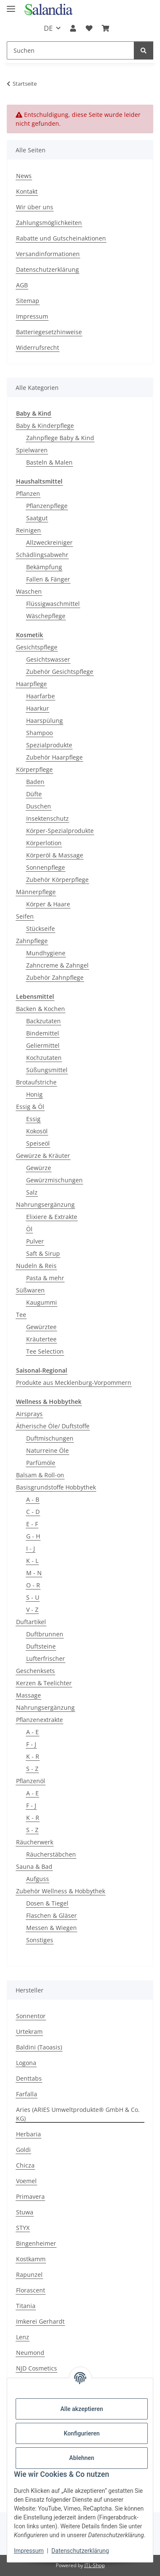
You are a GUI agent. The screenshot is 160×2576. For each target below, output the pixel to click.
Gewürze (38, 1168)
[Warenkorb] (105, 28)
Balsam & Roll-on (40, 1475)
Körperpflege (34, 769)
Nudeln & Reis (36, 1266)
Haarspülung (44, 720)
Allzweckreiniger (49, 542)
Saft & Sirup (43, 1253)
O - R (33, 1585)
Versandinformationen (48, 254)
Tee (21, 1315)
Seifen (25, 916)
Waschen (29, 591)
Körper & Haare (48, 904)
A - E (32, 1732)
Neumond (30, 2353)
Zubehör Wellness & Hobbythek (60, 1891)
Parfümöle (40, 1463)
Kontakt (27, 191)
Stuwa (24, 2212)
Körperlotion (44, 843)
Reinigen (28, 530)
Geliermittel (43, 1045)
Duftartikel (31, 1622)
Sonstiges (39, 1940)
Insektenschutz (47, 818)
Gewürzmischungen (54, 1180)
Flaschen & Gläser (51, 1915)
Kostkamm (31, 2259)
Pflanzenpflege (47, 506)
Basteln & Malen (49, 462)
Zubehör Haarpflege (54, 757)
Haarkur (37, 708)
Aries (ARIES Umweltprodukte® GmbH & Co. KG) (78, 2114)
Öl (29, 1229)
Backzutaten (43, 1021)
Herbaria (28, 2134)
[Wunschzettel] (89, 28)
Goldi (23, 2150)
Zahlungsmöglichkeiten (49, 223)
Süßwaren (30, 1290)
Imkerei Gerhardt (40, 2321)
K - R (32, 1756)
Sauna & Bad (34, 1866)
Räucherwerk (34, 1842)
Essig (33, 1119)
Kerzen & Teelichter (44, 1683)
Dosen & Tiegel (47, 1903)
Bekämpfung (44, 567)
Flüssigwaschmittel (53, 604)
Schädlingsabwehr (42, 555)
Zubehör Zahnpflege (55, 977)
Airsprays (29, 1414)
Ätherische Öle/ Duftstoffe (52, 1426)
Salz (32, 1192)
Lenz (22, 2337)
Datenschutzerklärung (80, 2550)
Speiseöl (38, 1143)
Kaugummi (41, 1302)
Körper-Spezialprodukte (60, 831)
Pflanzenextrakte (39, 1720)
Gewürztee (41, 1327)
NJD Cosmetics (36, 2368)
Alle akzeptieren (81, 2409)
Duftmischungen (49, 1438)
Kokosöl (37, 1131)
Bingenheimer (36, 2243)
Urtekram (29, 2031)
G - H (33, 1536)
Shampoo (39, 733)
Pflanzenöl (30, 1781)
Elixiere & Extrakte (51, 1217)
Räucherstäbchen (51, 1854)
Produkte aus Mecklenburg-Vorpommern (73, 1383)
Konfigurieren (82, 2433)
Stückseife (40, 928)
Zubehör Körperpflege (57, 880)
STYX (23, 2228)
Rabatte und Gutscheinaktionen (61, 238)
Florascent (30, 2290)
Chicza (25, 2165)
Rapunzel (29, 2275)
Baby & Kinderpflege (45, 426)
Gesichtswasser (48, 659)
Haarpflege (31, 684)
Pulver (35, 1241)
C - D (33, 1512)
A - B (32, 1499)
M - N (34, 1573)
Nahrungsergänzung (45, 1204)
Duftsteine (41, 1646)
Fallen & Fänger (48, 579)
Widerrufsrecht (37, 347)
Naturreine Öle (47, 1450)
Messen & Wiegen (51, 1928)
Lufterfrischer (45, 1658)
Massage (28, 1695)
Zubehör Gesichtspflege (59, 672)
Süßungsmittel (47, 1070)
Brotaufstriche (36, 1082)
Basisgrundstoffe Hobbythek (56, 1487)
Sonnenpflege (45, 867)
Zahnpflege (32, 941)
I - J (30, 1548)
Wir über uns (34, 207)
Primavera (30, 2196)
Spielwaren (32, 450)
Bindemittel (42, 1033)
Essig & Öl (30, 1107)
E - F (32, 1524)
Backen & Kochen (40, 1009)
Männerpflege (36, 892)
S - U (32, 1597)
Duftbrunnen (44, 1634)
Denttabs (29, 2078)
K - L (32, 1561)
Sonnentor (31, 2016)
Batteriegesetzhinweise (49, 332)
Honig (34, 1094)
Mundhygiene (45, 953)
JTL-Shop (94, 2565)
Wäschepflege (45, 616)
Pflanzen (28, 493)
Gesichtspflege (36, 647)
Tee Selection (45, 1351)
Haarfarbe (40, 696)
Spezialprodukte (49, 745)
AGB (22, 285)
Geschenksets (35, 1671)
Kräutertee (41, 1339)
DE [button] (48, 28)
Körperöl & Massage (54, 855)
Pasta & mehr (45, 1278)
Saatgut (37, 518)
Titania (25, 2306)
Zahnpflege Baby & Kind (60, 438)
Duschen (38, 806)
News (24, 176)
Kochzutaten (44, 1058)
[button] (73, 28)
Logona (26, 2063)
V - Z (32, 1610)
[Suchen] (70, 50)
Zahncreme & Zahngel (57, 965)
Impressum (28, 2550)
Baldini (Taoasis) (39, 2047)
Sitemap (27, 301)
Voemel (26, 2181)
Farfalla (26, 2094)
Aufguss (37, 1879)
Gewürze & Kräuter (43, 1155)
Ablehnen (81, 2457)
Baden (35, 782)
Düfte (34, 794)
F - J (31, 1744)
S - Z (32, 1769)
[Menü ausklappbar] (11, 5)
